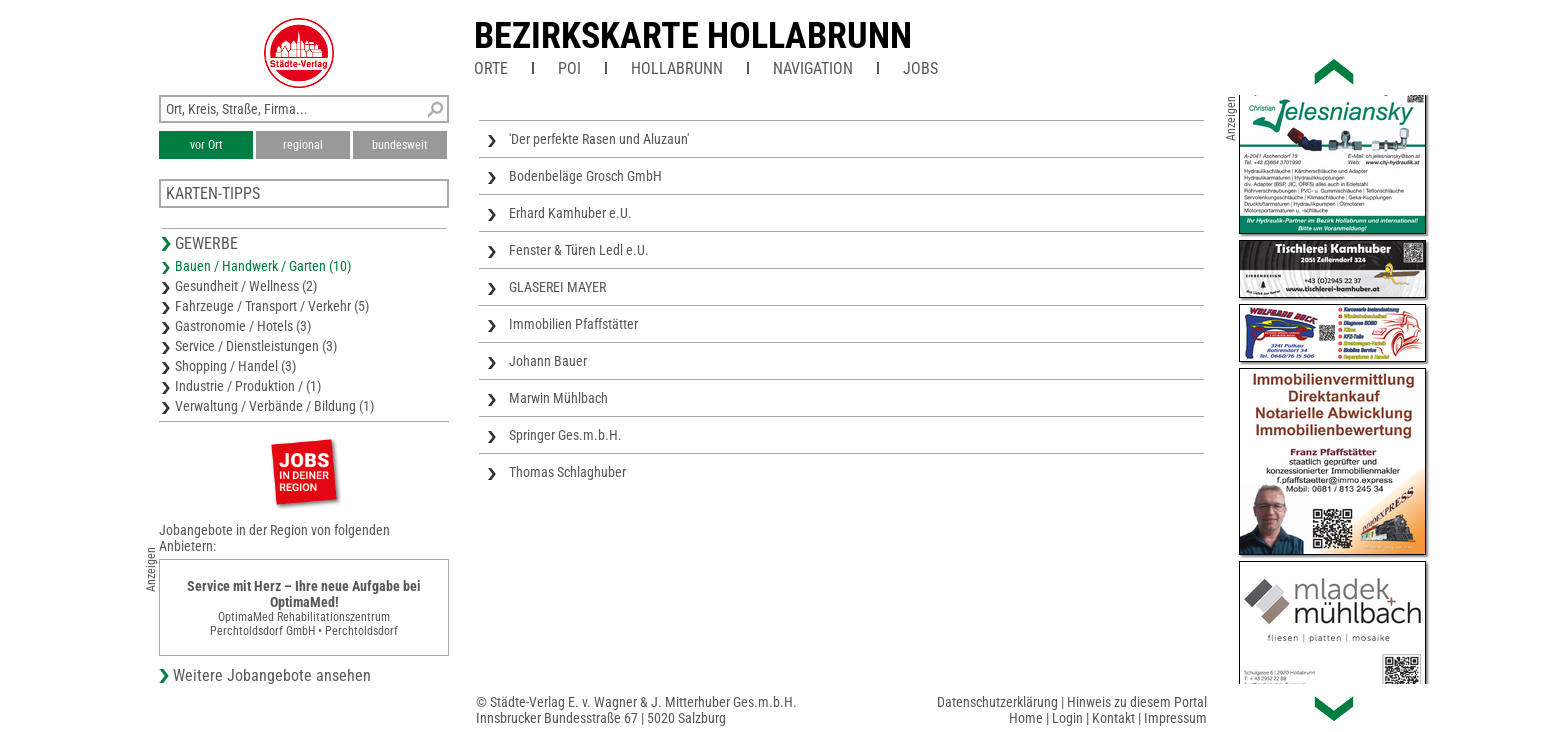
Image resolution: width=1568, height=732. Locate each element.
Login (1067, 718)
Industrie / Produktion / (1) (248, 386)
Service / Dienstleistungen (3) (256, 346)
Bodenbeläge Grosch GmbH (585, 176)
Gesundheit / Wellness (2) (246, 286)
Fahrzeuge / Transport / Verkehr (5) (272, 306)
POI (569, 68)
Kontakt (1113, 718)
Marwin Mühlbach (558, 398)
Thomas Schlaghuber (567, 472)
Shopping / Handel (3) (235, 366)
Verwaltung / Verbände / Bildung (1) (274, 406)
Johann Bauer (548, 361)
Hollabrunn (677, 68)
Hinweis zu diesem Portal (1137, 702)
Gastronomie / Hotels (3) (243, 326)
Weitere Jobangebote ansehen (272, 675)
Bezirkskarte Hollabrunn (693, 36)
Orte (491, 68)
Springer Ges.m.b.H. (565, 435)
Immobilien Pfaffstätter (573, 324)
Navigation (813, 68)
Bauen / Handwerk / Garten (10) (263, 266)
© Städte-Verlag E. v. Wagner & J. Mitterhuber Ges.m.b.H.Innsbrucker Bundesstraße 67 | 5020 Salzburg (636, 710)
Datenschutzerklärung (997, 702)
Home (1026, 718)
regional (303, 145)
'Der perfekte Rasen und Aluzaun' (599, 139)
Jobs (920, 68)
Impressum (1175, 718)
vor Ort (206, 145)
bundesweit (400, 145)
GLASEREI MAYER (557, 287)
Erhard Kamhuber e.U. (570, 213)
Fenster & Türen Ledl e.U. (579, 250)
